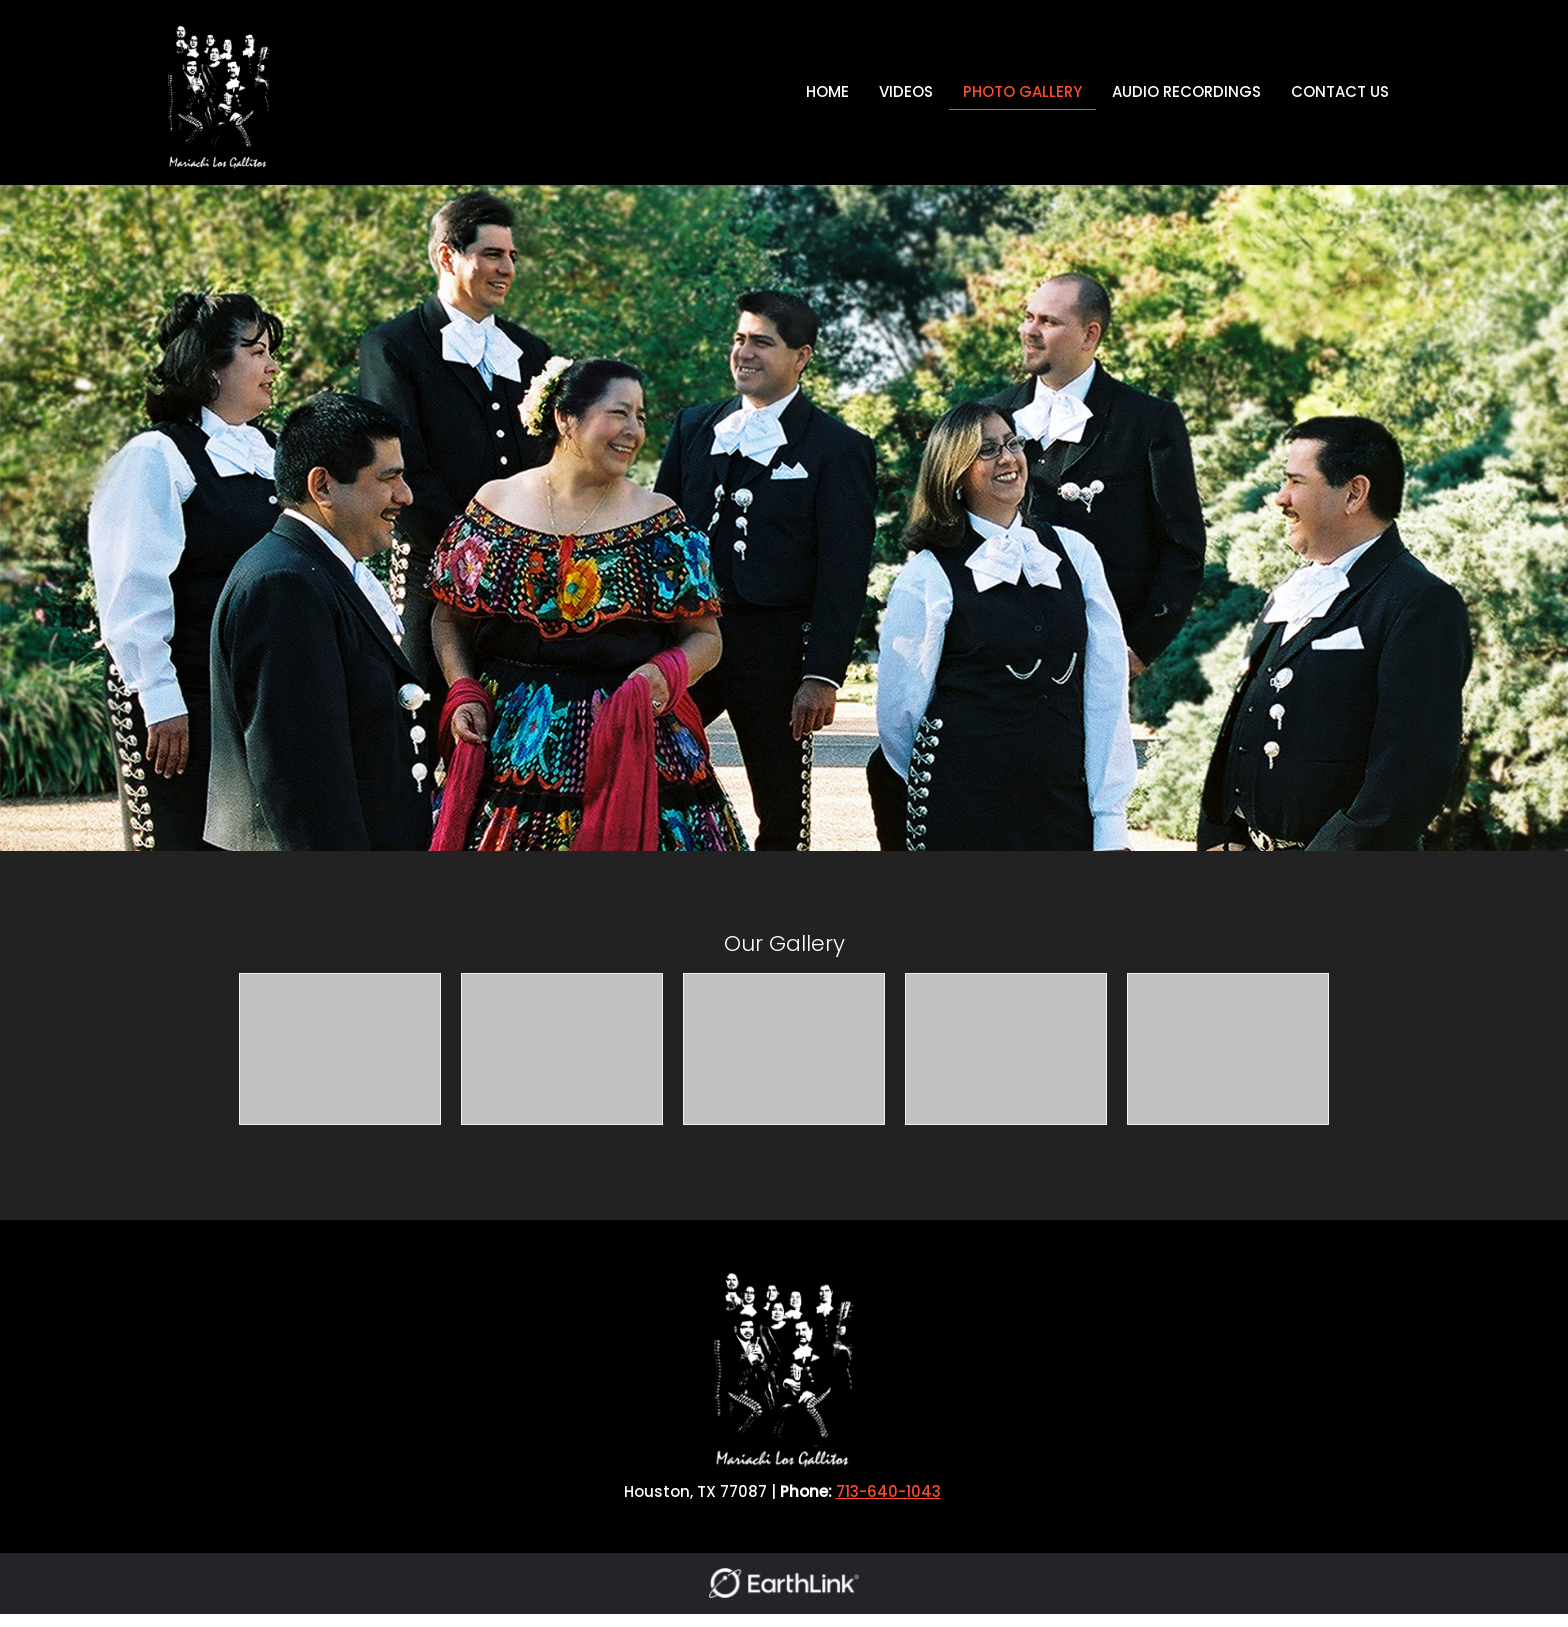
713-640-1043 (888, 1491)
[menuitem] (827, 92)
